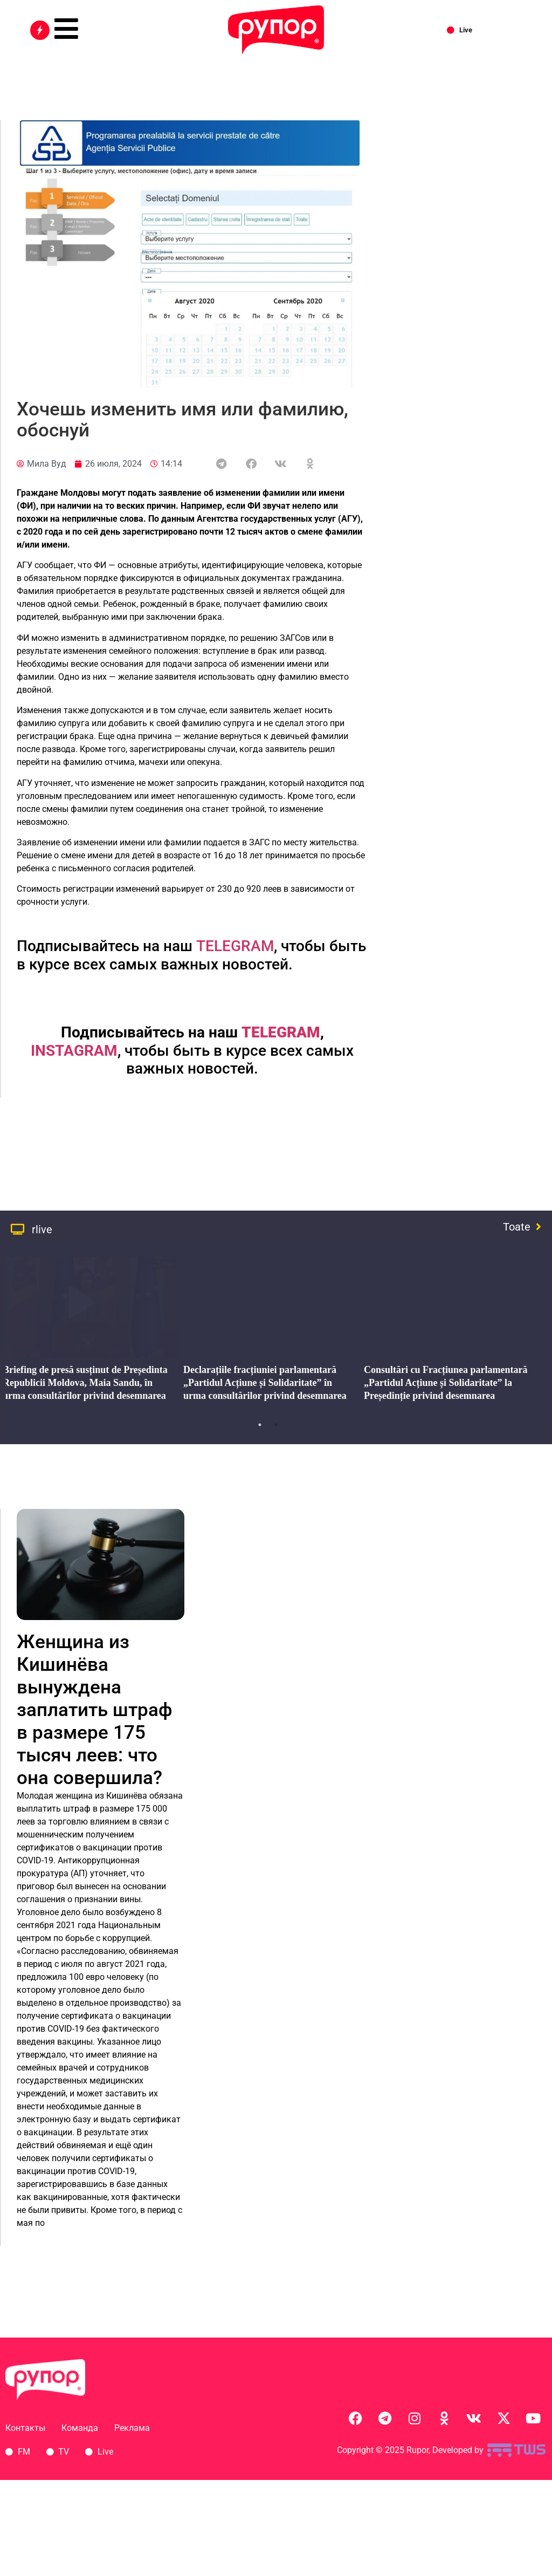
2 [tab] (276, 1424)
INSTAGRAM (74, 1051)
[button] (221, 464)
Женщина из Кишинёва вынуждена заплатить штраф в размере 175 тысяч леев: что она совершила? (94, 1710)
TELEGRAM (235, 946)
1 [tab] (259, 1424)
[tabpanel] (268, 1333)
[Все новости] (40, 30)
